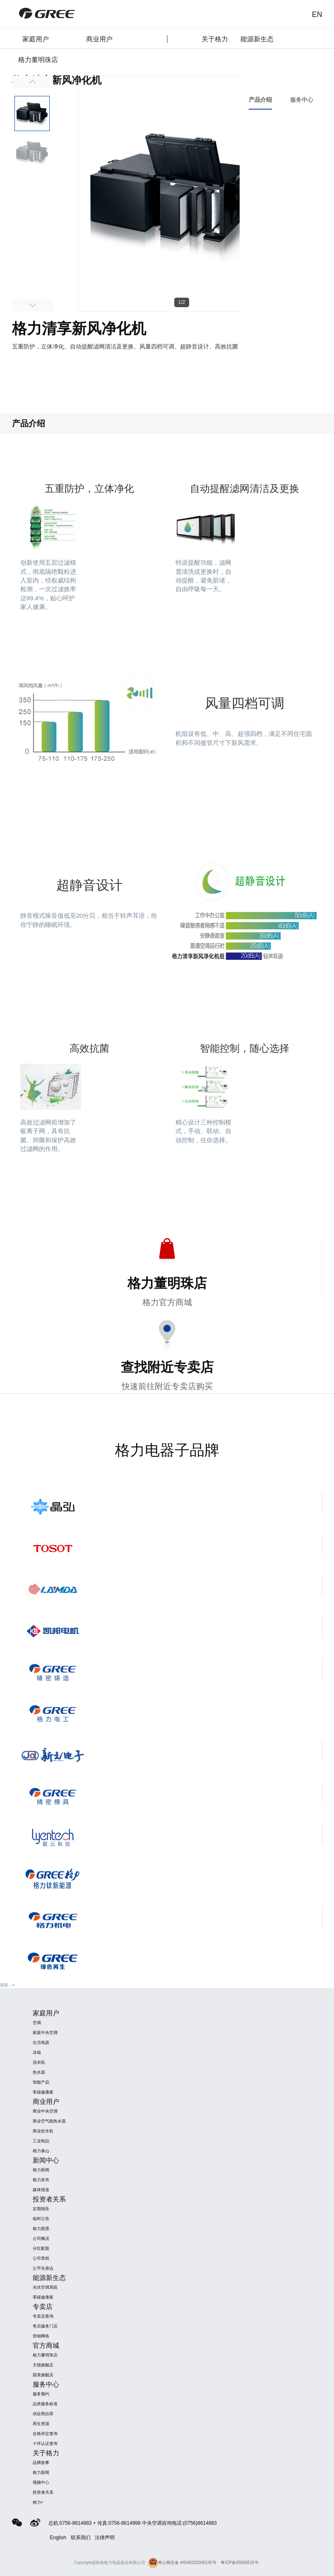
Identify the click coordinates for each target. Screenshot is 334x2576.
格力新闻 (41, 2170)
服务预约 (41, 2394)
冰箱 (37, 2052)
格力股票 (41, 2228)
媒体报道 (41, 2189)
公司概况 (41, 2238)
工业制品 (41, 2141)
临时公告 (41, 2218)
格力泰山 (41, 2151)
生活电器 (41, 2042)
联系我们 (81, 2537)
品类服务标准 (45, 2404)
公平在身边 (43, 2268)
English (58, 2537)
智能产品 (41, 2082)
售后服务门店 (45, 2326)
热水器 (39, 2072)
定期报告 (41, 2208)
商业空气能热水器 (49, 2121)
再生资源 (41, 2423)
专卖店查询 (43, 2316)
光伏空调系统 (45, 2287)
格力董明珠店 (45, 2355)
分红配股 (41, 2248)
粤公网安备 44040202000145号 (182, 2562)
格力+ (38, 2502)
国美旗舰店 (43, 2375)
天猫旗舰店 (43, 2365)
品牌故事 (41, 2462)
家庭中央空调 (45, 2032)
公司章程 (41, 2258)
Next (32, 305)
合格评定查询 (45, 2433)
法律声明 (105, 2537)
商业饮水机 (43, 2131)
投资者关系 (43, 2492)
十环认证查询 (45, 2443)
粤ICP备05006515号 (239, 2562)
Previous (32, 82)
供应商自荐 (43, 2413)
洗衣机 (39, 2062)
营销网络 (41, 2336)
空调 (37, 2022)
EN (317, 14)
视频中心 (41, 2482)
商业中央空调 (45, 2111)
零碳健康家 (43, 2092)
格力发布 (41, 2179)
